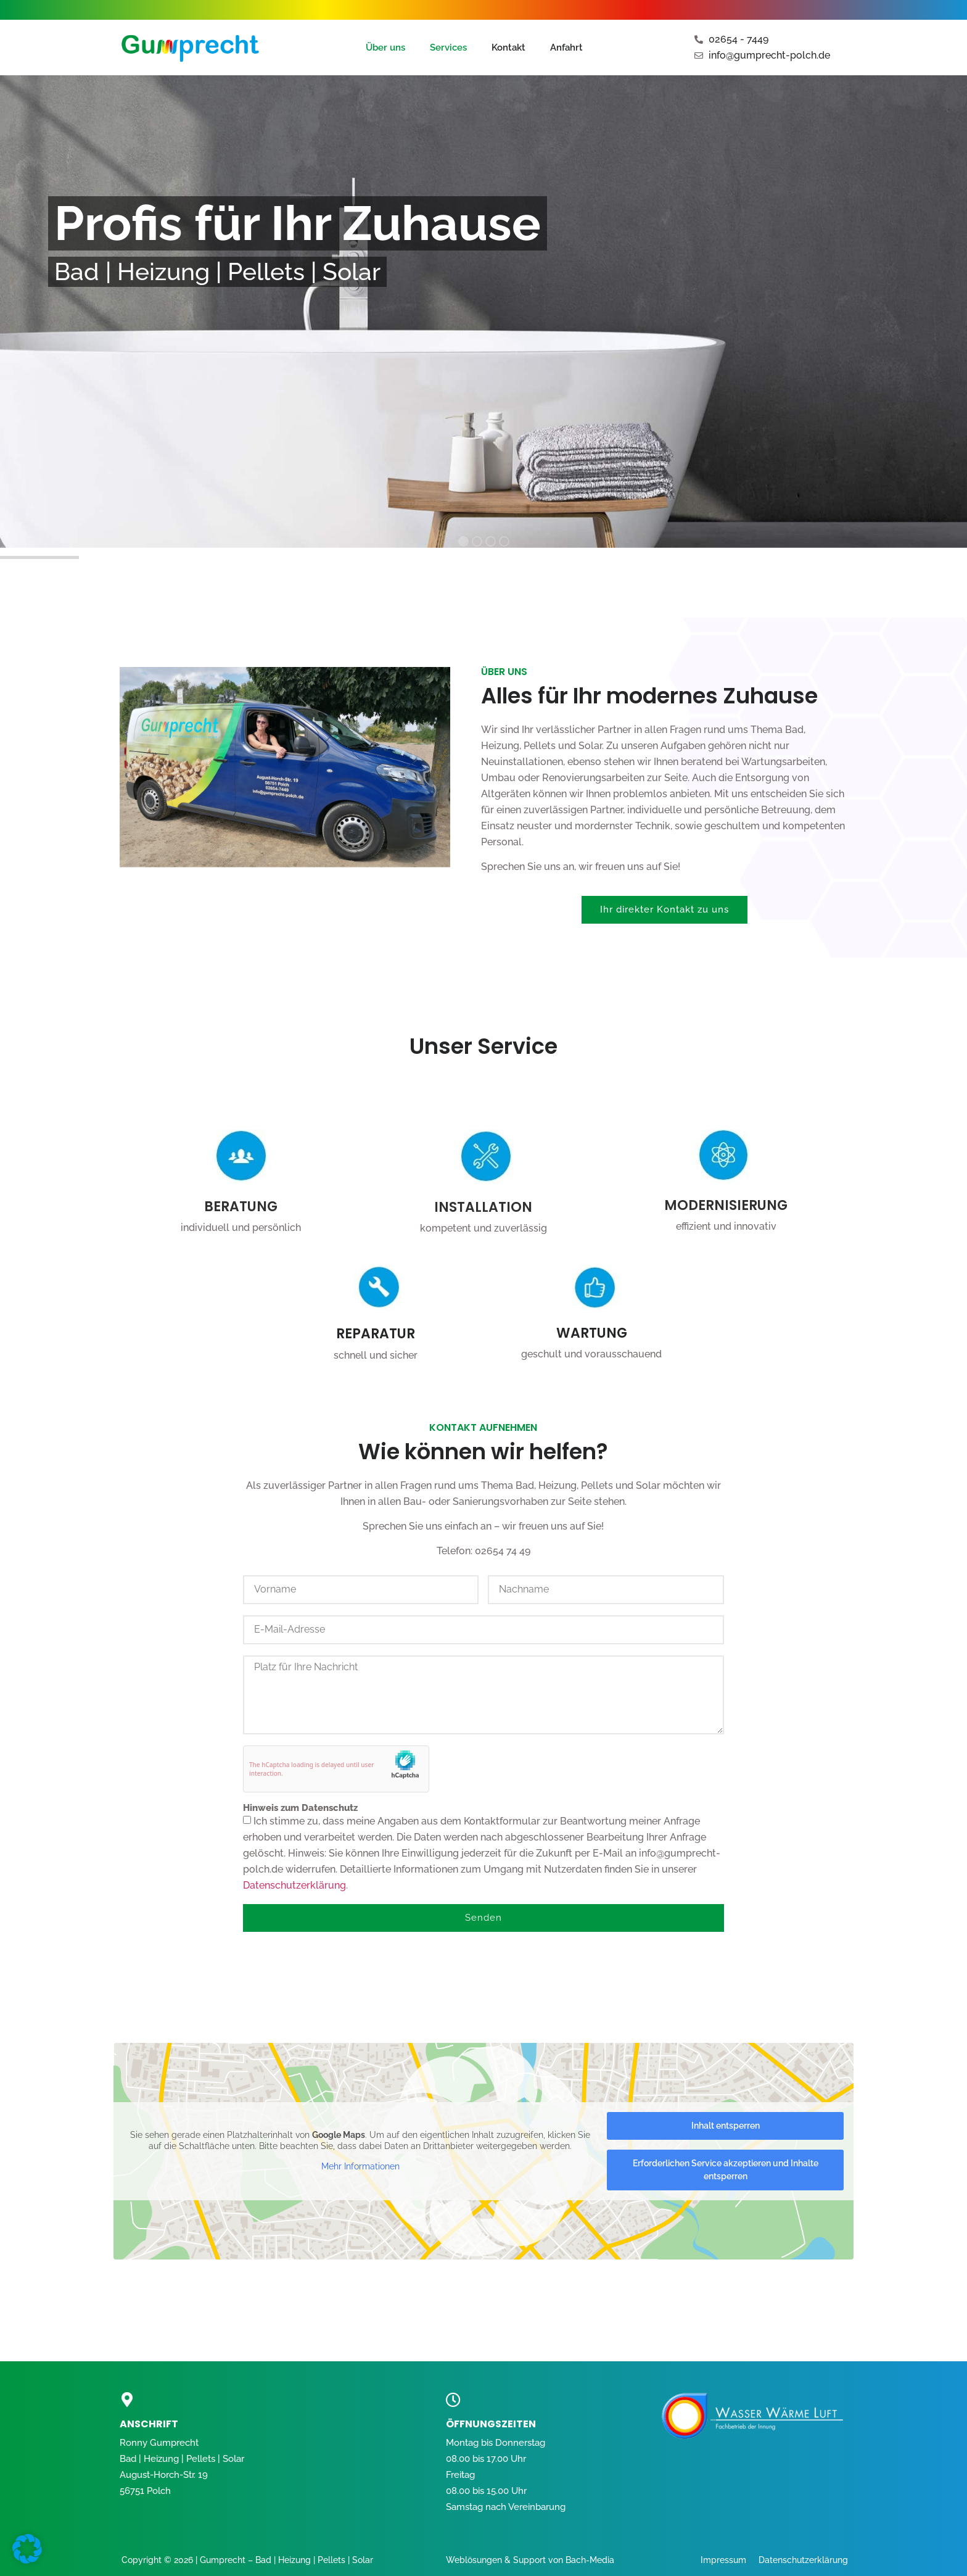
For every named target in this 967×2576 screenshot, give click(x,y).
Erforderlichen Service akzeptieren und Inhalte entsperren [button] (725, 2169)
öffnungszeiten (491, 2424)
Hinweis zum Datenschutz (300, 1808)
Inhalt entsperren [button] (725, 2126)
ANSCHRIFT (149, 2424)
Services (448, 47)
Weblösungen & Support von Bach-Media (530, 2560)
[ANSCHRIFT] (127, 2399)
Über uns (385, 47)
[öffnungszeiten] (453, 2399)
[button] (27, 2549)
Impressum (723, 2560)
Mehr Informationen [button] (360, 2166)
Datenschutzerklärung (294, 1885)
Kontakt (508, 47)
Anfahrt (566, 47)
